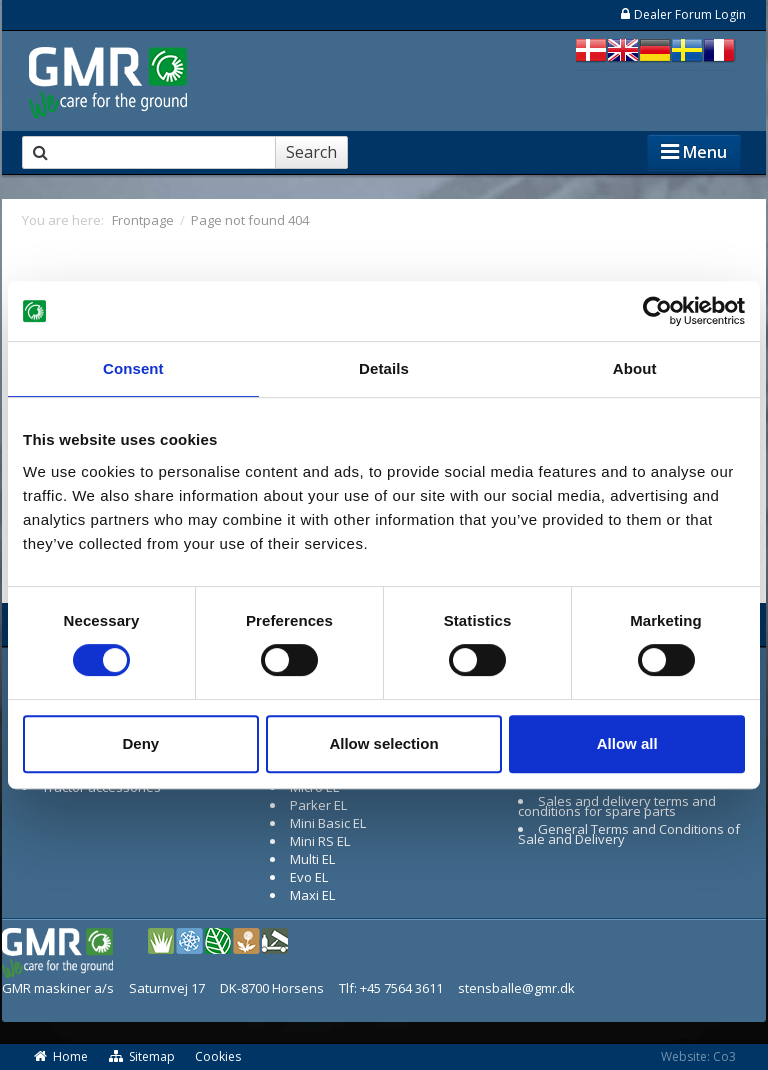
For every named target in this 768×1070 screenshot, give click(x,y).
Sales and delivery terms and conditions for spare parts (617, 806)
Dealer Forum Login (682, 14)
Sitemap (142, 1056)
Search (311, 152)
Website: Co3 (698, 1056)
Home (60, 1056)
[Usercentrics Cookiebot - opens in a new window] (657, 311)
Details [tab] (384, 368)
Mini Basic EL (328, 823)
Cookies (218, 1056)
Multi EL (312, 859)
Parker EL (318, 805)
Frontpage (143, 220)
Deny (140, 743)
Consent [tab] (133, 368)
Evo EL (309, 877)
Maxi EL (312, 895)
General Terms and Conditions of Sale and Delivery (629, 834)
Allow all (627, 743)
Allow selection (383, 743)
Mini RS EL (320, 841)
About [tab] (635, 368)
